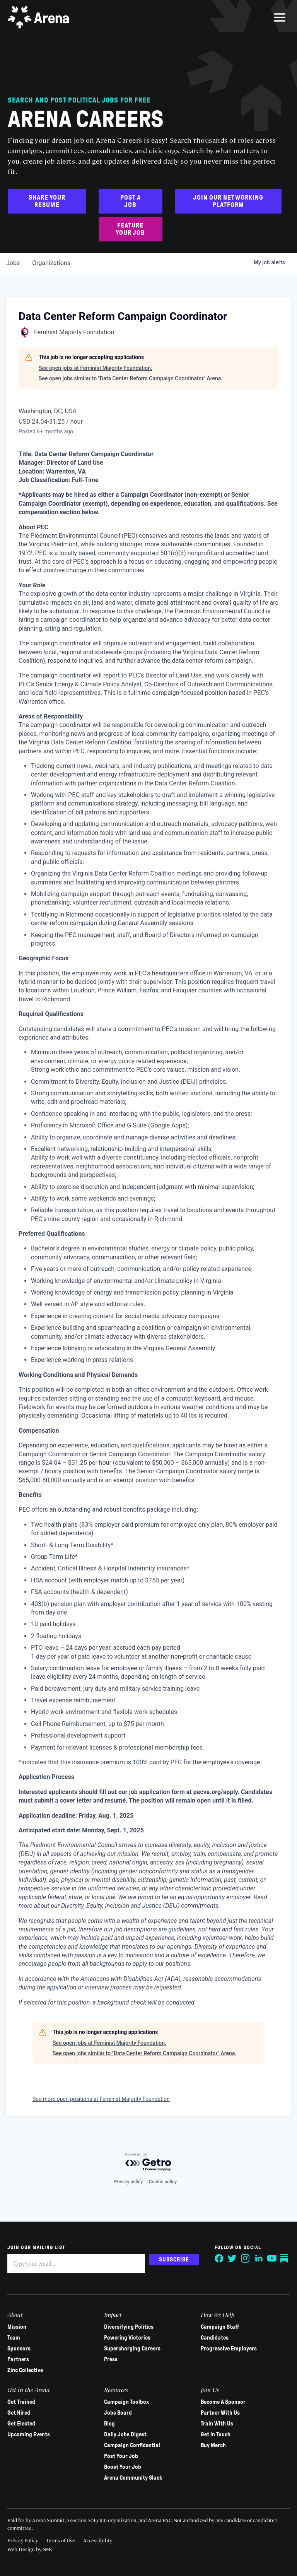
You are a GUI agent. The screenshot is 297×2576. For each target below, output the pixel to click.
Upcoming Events (29, 2434)
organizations (51, 263)
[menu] (279, 17)
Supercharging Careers (132, 2348)
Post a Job (130, 201)
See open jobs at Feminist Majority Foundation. (95, 368)
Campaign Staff (220, 2327)
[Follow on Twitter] (232, 2258)
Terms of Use (60, 2540)
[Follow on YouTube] (271, 2258)
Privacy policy (128, 2181)
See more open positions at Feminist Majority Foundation (101, 2099)
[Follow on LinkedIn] (258, 2258)
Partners (18, 2359)
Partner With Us (220, 2413)
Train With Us (217, 2423)
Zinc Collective (25, 2370)
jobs (13, 263)
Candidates (215, 2338)
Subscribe (174, 2259)
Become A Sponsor (223, 2402)
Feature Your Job (130, 229)
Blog (109, 2423)
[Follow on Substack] (284, 2258)
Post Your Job (121, 2456)
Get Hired (19, 2413)
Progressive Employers (229, 2348)
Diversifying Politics (129, 2327)
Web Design (22, 2549)
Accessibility (98, 2540)
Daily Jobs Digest (125, 2434)
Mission (17, 2327)
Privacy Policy (23, 2540)
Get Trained (22, 2402)
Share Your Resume (47, 201)
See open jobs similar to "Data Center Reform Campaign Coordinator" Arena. (130, 378)
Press (111, 2359)
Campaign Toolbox (126, 2402)
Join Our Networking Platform (228, 201)
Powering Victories (127, 2338)
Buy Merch (213, 2445)
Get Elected (22, 2423)
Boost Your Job (122, 2467)
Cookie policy (163, 2181)
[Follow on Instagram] (245, 2258)
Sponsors (19, 2348)
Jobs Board (118, 2413)
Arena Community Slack (133, 2478)
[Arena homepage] (39, 17)
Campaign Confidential (132, 2445)
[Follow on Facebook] (219, 2258)
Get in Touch (215, 2434)
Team (14, 2338)
